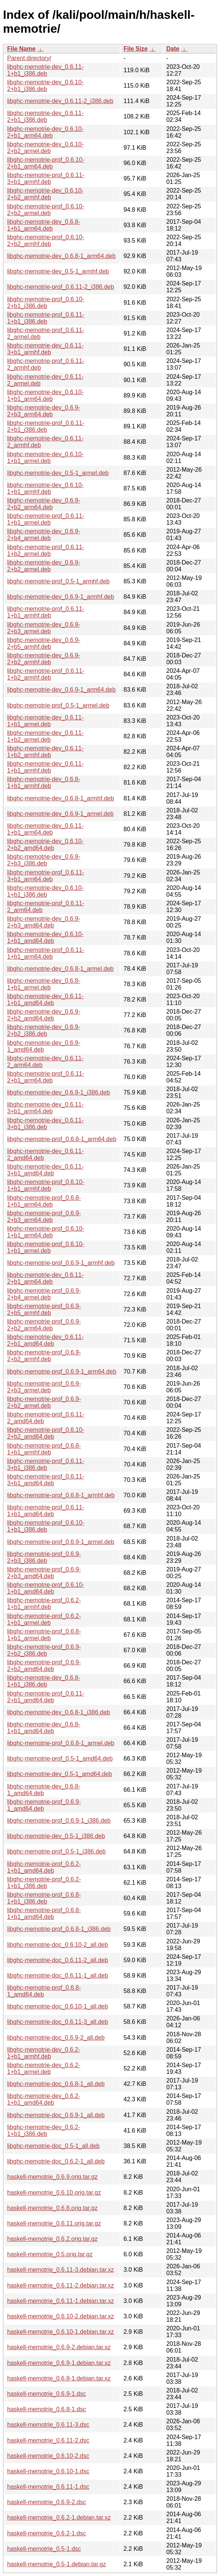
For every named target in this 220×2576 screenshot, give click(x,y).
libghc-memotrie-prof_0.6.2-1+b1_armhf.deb (44, 1603)
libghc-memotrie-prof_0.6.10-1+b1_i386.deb (45, 1526)
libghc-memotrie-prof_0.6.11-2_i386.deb (60, 287)
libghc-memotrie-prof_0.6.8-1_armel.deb (60, 1743)
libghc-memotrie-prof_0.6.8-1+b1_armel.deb (44, 1634)
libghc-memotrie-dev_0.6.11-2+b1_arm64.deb (45, 1278)
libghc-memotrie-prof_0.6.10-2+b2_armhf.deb (45, 240)
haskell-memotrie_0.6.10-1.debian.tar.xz (60, 2332)
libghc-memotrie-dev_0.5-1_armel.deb (57, 473)
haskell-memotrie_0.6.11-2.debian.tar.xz (60, 2285)
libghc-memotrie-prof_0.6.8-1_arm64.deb (61, 1139)
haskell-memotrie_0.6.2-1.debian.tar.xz (59, 2517)
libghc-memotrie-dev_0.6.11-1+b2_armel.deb (45, 736)
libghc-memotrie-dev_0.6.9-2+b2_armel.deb (43, 565)
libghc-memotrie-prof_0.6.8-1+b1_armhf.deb (44, 1449)
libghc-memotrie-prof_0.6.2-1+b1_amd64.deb (44, 1867)
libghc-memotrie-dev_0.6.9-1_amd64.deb (43, 1046)
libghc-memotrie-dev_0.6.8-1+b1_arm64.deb (43, 225)
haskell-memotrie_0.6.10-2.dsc (48, 2456)
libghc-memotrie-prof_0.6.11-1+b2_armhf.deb (45, 674)
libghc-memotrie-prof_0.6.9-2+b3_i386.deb (44, 1557)
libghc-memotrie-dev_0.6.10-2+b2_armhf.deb (45, 193)
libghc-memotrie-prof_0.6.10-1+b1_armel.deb (45, 1247)
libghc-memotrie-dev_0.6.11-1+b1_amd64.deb (45, 999)
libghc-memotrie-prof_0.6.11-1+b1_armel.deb (45, 519)
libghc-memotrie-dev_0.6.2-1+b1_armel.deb (43, 2068)
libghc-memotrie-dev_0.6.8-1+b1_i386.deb (43, 1681)
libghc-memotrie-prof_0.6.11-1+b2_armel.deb (45, 550)
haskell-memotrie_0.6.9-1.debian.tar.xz (59, 2363)
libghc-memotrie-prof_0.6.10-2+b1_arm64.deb (45, 163)
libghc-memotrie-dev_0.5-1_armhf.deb (58, 271)
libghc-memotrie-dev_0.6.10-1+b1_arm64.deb (45, 395)
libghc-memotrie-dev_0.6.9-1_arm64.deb (61, 689)
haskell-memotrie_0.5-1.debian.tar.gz (56, 2564)
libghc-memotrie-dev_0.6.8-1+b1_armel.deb (43, 984)
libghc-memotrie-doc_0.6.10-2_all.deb (57, 1944)
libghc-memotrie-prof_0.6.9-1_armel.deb (60, 1542)
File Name (21, 49)
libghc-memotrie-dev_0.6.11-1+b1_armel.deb (45, 720)
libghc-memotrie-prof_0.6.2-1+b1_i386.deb (44, 1882)
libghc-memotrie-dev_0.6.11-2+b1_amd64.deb (45, 1340)
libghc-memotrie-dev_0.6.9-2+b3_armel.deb (43, 628)
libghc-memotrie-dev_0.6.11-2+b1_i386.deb (45, 116)
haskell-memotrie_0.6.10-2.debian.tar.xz (60, 2316)
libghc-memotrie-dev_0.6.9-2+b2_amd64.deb (43, 1015)
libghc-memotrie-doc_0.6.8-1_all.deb (56, 2084)
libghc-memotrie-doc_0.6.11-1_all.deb (57, 1975)
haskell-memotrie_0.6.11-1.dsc (48, 2486)
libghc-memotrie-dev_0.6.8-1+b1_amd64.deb (43, 1727)
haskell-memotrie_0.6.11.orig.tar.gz (54, 2223)
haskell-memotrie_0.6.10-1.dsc (48, 2471)
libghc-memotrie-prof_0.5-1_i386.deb (56, 1851)
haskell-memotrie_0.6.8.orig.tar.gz (52, 2208)
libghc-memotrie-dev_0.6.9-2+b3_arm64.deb (43, 410)
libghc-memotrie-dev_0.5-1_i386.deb (56, 1836)
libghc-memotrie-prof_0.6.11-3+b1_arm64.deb (45, 875)
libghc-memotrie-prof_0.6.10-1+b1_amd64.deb (45, 1588)
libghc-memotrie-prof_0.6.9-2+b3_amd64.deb (44, 1572)
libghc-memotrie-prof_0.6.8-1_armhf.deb (61, 1495)
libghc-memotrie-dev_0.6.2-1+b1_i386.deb (43, 2130)
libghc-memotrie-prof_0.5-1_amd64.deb (60, 1758)
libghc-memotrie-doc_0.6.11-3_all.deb (57, 2022)
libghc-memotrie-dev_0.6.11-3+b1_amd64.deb (45, 1169)
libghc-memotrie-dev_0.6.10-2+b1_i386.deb (45, 85)
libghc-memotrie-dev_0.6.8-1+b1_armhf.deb (43, 782)
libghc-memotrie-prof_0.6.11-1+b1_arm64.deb (45, 953)
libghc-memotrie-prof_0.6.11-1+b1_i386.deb (45, 318)
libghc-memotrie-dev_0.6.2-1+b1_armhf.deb (43, 2053)
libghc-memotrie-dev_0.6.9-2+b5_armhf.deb (43, 643)
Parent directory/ (29, 58)
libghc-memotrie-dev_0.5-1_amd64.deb (59, 1774)
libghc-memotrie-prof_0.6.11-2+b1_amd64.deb (45, 1696)
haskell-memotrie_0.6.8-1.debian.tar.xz (59, 2378)
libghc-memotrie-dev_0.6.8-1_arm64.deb (61, 256)
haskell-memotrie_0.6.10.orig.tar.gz (54, 2192)
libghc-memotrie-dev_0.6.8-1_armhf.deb (60, 798)
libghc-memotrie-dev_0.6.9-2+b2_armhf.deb (43, 658)
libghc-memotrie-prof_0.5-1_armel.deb (58, 705)
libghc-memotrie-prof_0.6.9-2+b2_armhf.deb (44, 1355)
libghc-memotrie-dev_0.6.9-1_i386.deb (58, 1092)
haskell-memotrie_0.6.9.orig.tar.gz (52, 2177)
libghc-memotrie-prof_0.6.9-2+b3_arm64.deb (44, 1216)
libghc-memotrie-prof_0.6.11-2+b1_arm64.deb (45, 1077)
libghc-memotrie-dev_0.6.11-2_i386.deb (60, 101)
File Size (136, 49)
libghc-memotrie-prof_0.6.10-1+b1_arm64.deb (45, 1232)
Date (172, 49)
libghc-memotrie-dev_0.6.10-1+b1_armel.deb (45, 457)
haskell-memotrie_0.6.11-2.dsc (48, 2440)
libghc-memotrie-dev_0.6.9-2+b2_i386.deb (43, 1030)
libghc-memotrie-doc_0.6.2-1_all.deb (56, 2161)
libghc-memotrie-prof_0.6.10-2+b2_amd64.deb (45, 1433)
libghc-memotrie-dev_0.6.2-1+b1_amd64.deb (43, 2099)
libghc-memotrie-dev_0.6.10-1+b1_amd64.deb (45, 937)
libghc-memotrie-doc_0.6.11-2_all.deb (57, 1960)
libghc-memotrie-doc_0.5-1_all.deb (53, 2146)
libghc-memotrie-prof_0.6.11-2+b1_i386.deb (45, 426)
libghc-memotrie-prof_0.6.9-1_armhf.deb (61, 1263)
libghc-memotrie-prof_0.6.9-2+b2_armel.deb (44, 1402)
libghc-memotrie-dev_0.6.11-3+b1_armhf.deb (45, 348)
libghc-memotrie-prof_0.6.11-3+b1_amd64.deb (45, 1479)
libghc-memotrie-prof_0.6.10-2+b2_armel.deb (45, 209)
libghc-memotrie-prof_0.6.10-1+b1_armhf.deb (45, 1185)
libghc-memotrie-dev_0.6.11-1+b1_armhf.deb (45, 767)
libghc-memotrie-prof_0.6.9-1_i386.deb (59, 1820)
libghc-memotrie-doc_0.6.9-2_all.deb (56, 2037)
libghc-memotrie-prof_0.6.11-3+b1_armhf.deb (45, 178)
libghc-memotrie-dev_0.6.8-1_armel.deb (60, 968)
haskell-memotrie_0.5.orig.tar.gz (50, 2254)
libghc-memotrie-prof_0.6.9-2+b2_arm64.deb (44, 1324)
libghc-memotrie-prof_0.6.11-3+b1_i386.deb (45, 1464)
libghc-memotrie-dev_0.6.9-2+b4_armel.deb (43, 534)
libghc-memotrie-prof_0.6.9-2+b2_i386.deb (44, 1650)
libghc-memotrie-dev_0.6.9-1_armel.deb (60, 814)
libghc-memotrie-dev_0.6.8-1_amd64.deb (43, 1789)
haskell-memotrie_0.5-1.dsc (44, 2549)
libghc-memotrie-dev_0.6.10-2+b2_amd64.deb (45, 844)
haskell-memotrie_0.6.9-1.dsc (46, 2394)
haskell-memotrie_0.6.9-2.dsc (46, 2502)
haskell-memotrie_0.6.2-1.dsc (46, 2533)
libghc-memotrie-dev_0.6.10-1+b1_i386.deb (45, 891)
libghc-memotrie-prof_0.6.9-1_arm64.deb (61, 1371)
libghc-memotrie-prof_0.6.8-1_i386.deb (59, 1929)
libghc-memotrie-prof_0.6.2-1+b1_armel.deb (44, 1619)
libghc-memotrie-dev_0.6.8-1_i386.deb (58, 1712)
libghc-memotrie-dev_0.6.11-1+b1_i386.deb (45, 70)
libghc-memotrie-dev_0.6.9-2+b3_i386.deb (43, 860)
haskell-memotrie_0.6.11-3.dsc (48, 2424)
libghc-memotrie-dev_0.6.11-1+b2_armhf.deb (45, 751)
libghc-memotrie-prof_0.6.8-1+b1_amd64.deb (44, 1913)
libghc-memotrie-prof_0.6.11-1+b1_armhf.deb (45, 612)
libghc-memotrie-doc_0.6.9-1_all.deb (56, 2115)
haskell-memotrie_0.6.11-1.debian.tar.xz (60, 2301)
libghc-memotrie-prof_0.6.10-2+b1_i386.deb (45, 302)
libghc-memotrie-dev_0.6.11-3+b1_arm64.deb (45, 1107)
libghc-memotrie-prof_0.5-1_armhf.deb (58, 581)
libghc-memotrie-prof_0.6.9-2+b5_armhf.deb (44, 1309)
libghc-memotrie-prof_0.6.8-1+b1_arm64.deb (44, 1201)
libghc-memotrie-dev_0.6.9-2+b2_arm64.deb (43, 503)
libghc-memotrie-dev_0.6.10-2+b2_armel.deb (45, 147)
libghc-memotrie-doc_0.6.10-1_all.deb (57, 2006)
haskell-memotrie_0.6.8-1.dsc (46, 2409)
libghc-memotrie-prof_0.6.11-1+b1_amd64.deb (45, 1510)
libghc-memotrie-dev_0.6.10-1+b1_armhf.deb (45, 488)
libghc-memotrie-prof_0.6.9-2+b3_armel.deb (44, 1386)
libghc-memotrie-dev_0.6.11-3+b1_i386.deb (45, 1123)
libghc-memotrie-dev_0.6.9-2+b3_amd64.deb (43, 922)
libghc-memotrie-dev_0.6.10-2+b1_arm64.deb (45, 132)
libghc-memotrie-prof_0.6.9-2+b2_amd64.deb (44, 1665)
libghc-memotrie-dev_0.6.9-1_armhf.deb (60, 597)
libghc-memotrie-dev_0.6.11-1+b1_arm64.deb (45, 829)
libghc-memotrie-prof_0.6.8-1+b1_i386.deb (44, 1898)
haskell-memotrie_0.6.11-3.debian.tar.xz (60, 2269)
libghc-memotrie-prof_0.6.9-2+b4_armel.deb (44, 1294)
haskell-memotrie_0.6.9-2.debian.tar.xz (59, 2347)
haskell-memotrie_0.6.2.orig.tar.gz (52, 2239)
